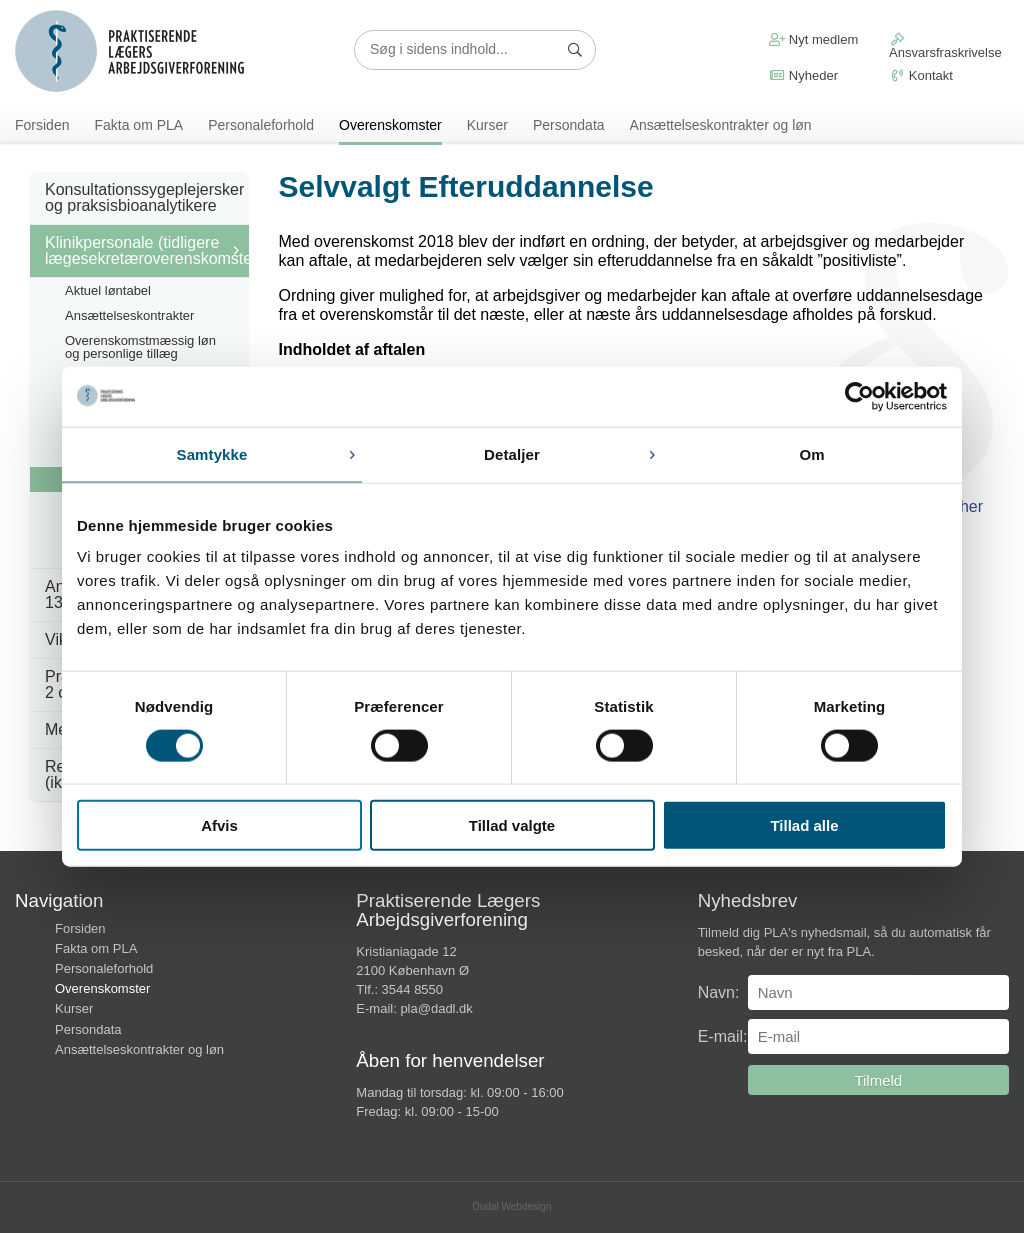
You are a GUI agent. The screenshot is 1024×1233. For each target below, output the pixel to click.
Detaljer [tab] (512, 453)
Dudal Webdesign (512, 1207)
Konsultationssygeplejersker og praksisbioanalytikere (144, 197)
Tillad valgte (512, 825)
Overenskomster (390, 125)
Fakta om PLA (138, 125)
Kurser (487, 125)
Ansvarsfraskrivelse (945, 46)
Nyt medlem (813, 39)
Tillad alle (804, 825)
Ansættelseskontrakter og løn (721, 125)
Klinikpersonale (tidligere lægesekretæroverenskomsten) (147, 250)
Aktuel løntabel (108, 290)
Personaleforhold (261, 125)
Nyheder (803, 75)
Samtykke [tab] (212, 453)
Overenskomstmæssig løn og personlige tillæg (140, 347)
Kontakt (921, 75)
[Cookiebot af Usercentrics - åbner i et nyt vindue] (859, 396)
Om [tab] (811, 453)
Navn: (719, 993)
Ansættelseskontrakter (129, 315)
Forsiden (42, 125)
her (971, 507)
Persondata (569, 125)
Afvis (219, 825)
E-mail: (723, 1037)
